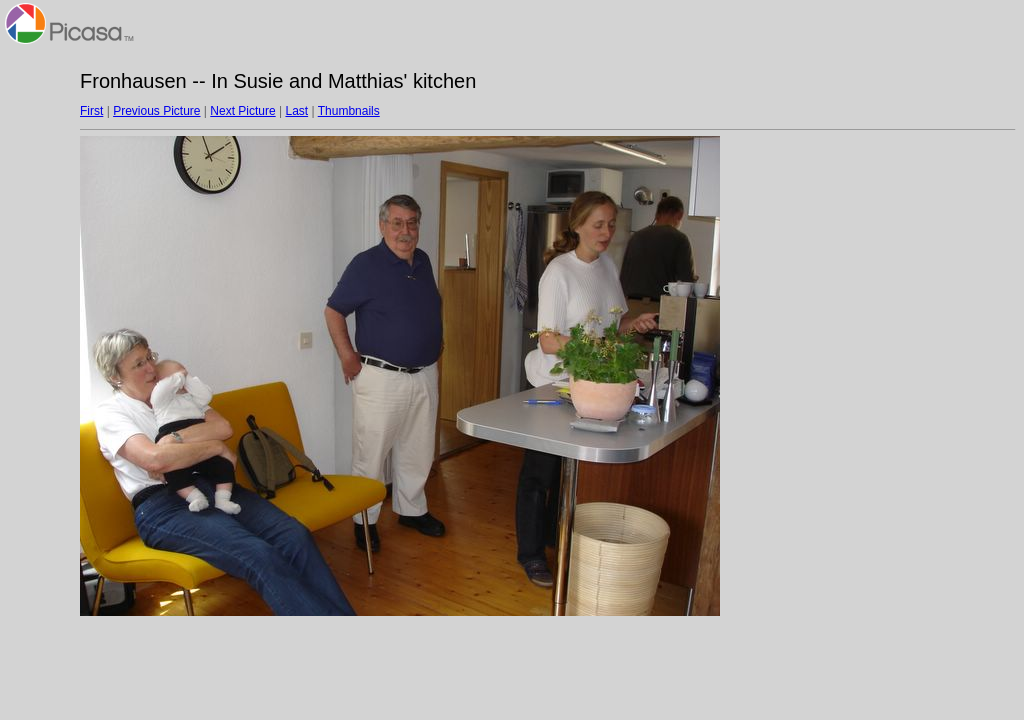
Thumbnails (349, 111)
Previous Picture (156, 111)
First (91, 111)
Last (296, 111)
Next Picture (242, 111)
